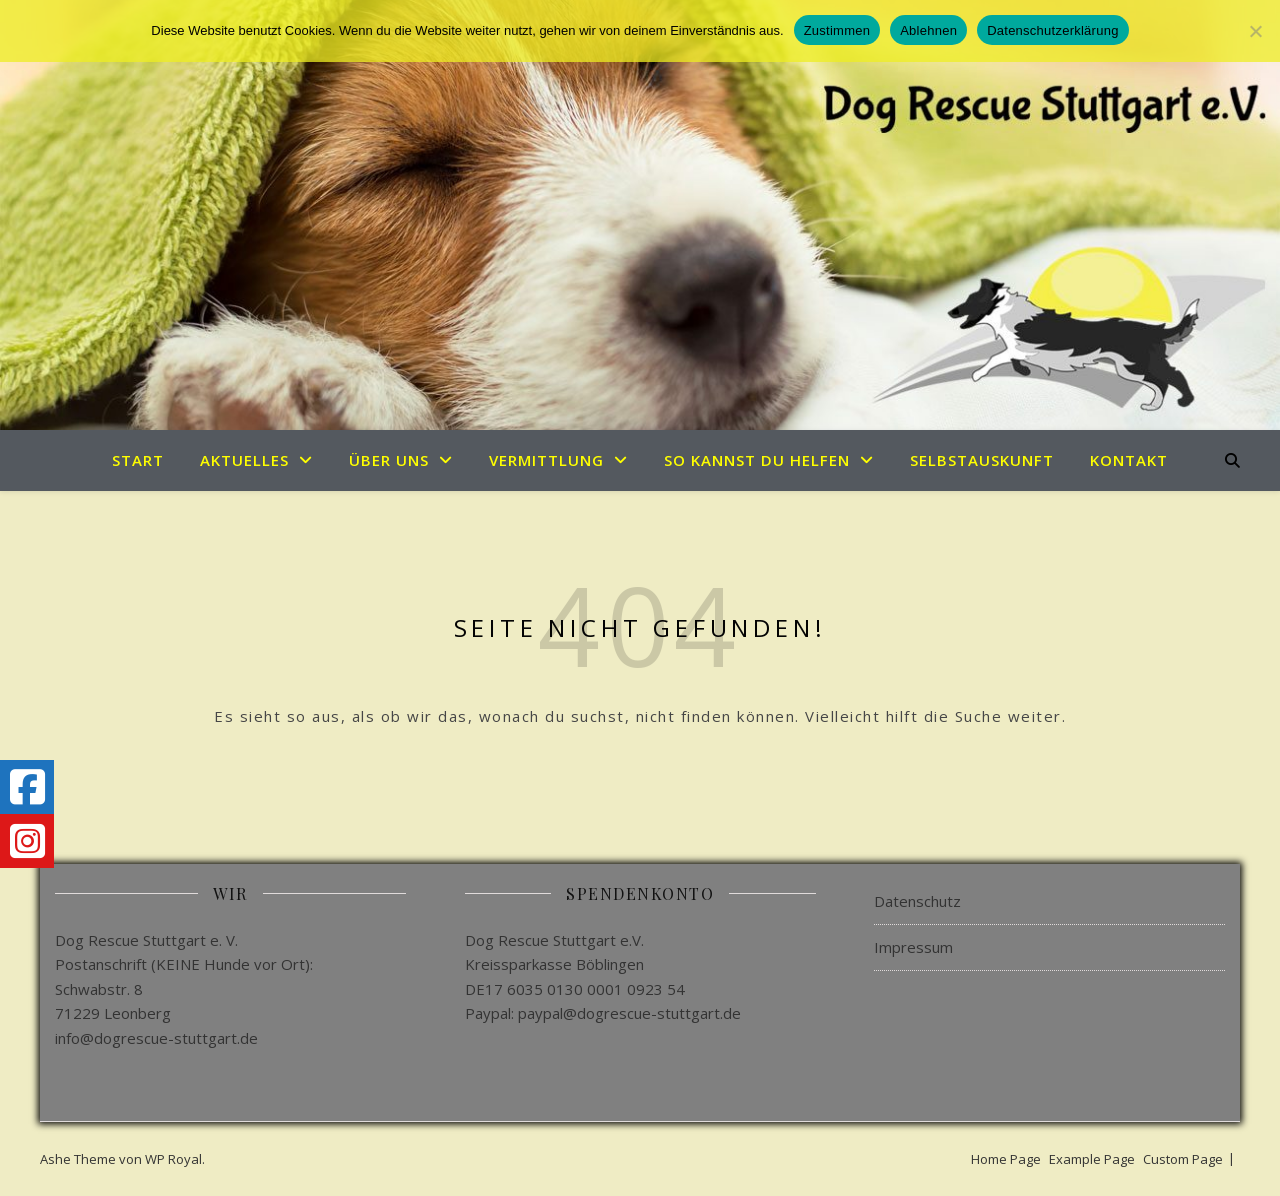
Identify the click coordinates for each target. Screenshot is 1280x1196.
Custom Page (1183, 1159)
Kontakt (1129, 460)
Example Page (1092, 1159)
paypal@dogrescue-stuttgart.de (629, 1013)
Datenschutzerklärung (1052, 30)
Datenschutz (917, 901)
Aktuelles (244, 460)
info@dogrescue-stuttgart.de (156, 1038)
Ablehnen (928, 30)
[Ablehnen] (1255, 31)
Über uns (389, 460)
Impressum (913, 947)
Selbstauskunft (982, 460)
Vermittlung (546, 460)
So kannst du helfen (757, 460)
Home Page (1006, 1159)
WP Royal (173, 1159)
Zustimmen (837, 30)
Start (138, 460)
